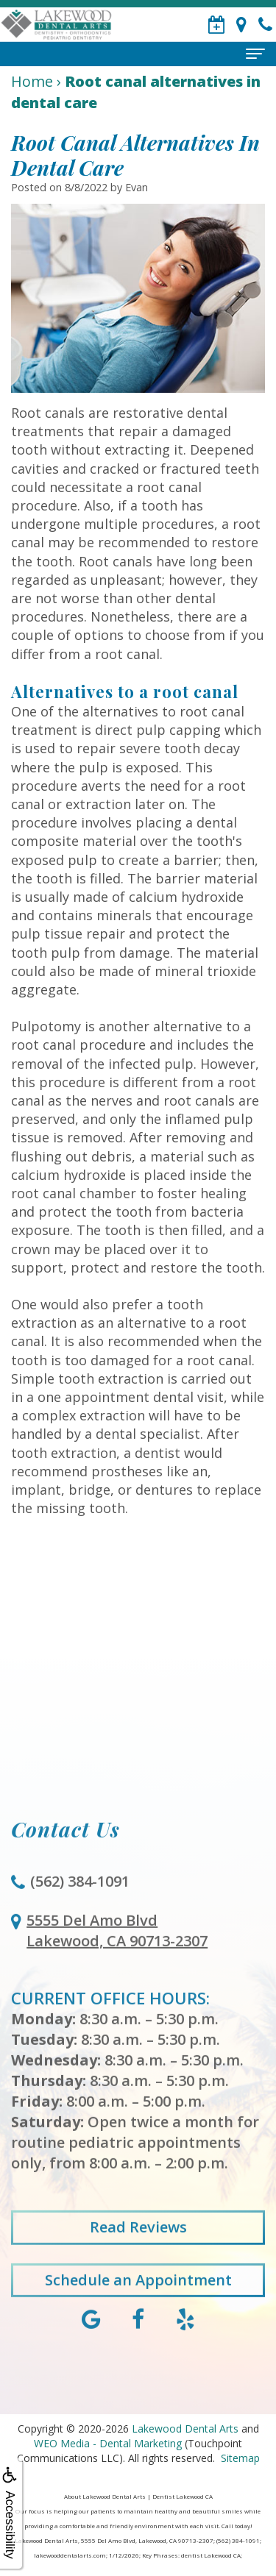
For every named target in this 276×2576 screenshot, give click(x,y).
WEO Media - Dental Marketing (108, 2443)
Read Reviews (138, 2246)
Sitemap (240, 2458)
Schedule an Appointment (138, 2298)
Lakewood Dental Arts (185, 2429)
